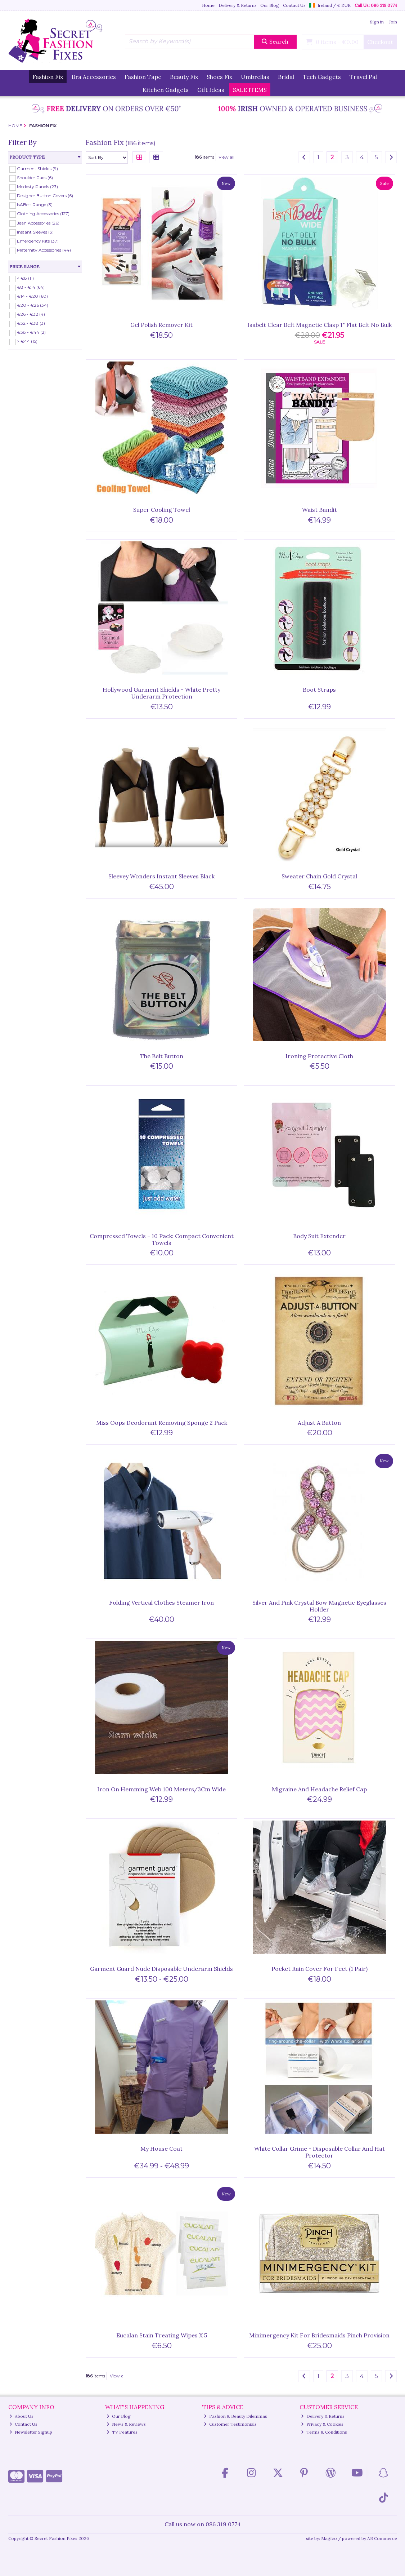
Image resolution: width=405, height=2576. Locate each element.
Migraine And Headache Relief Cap (319, 1789)
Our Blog (269, 5)
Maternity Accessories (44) (44, 250)
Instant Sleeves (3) (35, 231)
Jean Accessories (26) (38, 222)
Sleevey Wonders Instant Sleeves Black (161, 876)
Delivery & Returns (238, 5)
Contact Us (294, 5)
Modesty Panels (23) (37, 186)
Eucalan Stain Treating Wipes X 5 (161, 2335)
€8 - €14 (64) (31, 287)
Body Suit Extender (319, 1236)
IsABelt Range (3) (35, 204)
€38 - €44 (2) (31, 332)
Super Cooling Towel (161, 509)
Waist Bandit (319, 509)
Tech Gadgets (322, 76)
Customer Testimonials (230, 2424)
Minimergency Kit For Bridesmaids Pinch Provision (319, 2335)
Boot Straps (319, 689)
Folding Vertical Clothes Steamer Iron (161, 1602)
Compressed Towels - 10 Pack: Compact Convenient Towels (162, 1239)
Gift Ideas (210, 89)
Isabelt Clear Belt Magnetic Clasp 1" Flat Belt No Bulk (319, 324)
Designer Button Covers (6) (45, 195)
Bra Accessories (94, 76)
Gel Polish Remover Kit (161, 324)
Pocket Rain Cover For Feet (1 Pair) (319, 1968)
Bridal (286, 76)
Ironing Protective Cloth (319, 1056)
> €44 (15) (27, 341)
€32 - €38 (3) (31, 323)
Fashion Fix (47, 76)
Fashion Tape (143, 76)
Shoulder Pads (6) (35, 177)
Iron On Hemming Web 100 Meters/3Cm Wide (161, 1789)
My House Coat (161, 2148)
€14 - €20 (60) (32, 296)
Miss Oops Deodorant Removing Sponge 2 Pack (161, 1422)
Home (208, 5)
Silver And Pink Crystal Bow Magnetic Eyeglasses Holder (319, 1606)
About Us (21, 2416)
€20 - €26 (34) (32, 305)
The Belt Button (161, 1056)
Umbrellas (255, 76)
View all (226, 157)
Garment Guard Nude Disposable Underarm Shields (161, 1968)
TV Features (122, 2432)
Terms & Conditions (324, 2432)
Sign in (377, 22)
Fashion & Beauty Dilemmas (235, 2416)
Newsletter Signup (30, 2432)
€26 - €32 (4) (31, 314)
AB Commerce (382, 2538)
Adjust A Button (319, 1422)
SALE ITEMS (250, 89)
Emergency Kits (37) (38, 241)
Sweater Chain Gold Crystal (319, 876)
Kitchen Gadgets (166, 89)
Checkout (380, 41)
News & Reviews (126, 2424)
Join (393, 22)
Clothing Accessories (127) (43, 213)
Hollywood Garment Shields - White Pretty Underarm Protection (161, 693)
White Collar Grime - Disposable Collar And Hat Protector (319, 2152)
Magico (329, 2538)
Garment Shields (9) (37, 168)
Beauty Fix (184, 76)
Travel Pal (363, 76)
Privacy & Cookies (322, 2424)
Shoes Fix (219, 76)
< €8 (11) (25, 278)
